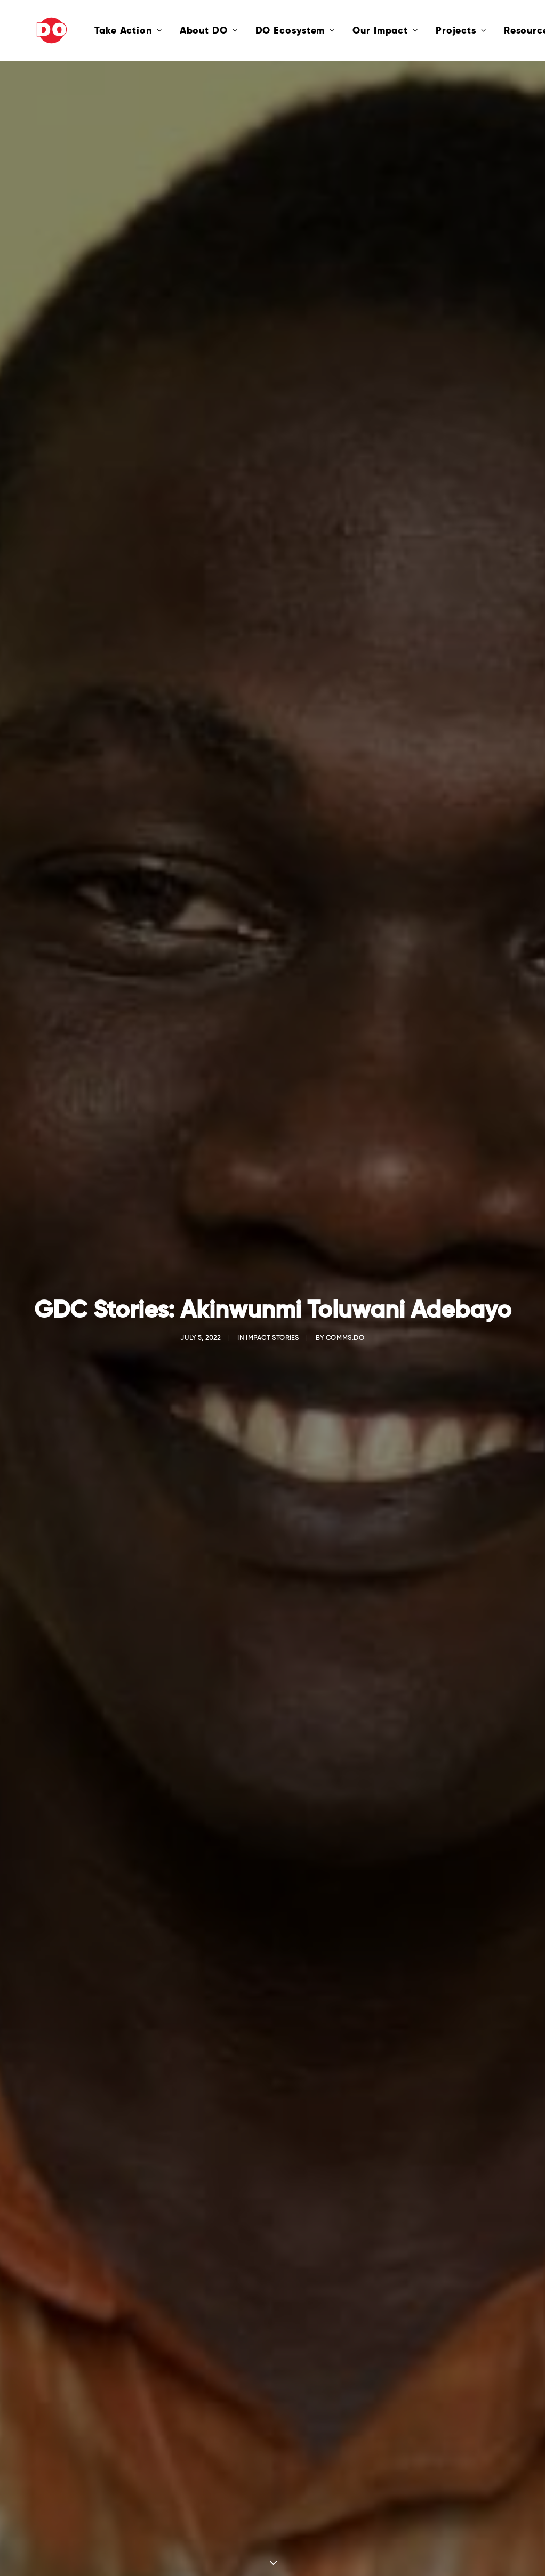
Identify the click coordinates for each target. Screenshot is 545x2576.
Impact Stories (272, 242)
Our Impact (347, 30)
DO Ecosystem (257, 30)
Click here (273, 2160)
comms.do (345, 242)
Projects (422, 30)
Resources (495, 30)
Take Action (90, 30)
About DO (170, 30)
